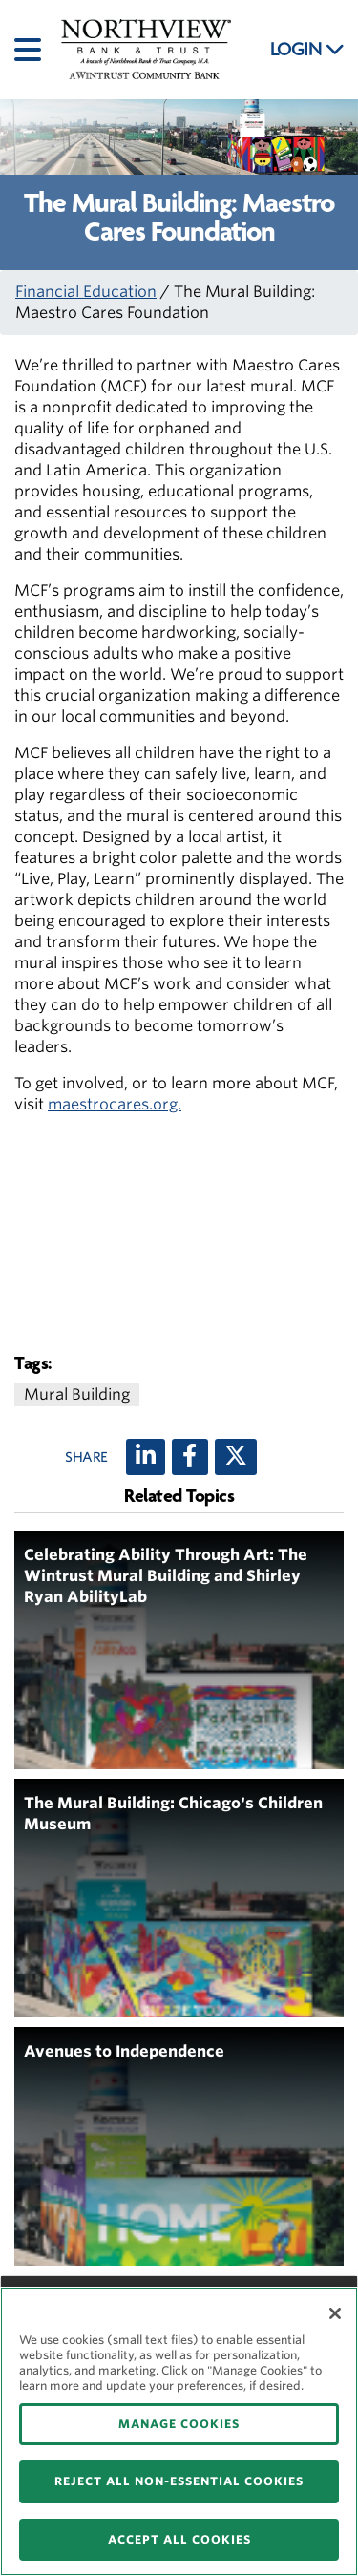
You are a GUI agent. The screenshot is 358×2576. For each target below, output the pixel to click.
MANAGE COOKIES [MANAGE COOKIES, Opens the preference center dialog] (179, 2424)
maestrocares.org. (114, 1104)
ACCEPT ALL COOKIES (179, 2539)
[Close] (335, 2313)
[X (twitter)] (236, 1457)
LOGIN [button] (307, 49)
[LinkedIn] (145, 1457)
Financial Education (86, 292)
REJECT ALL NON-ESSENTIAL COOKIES (179, 2481)
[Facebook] (190, 1457)
